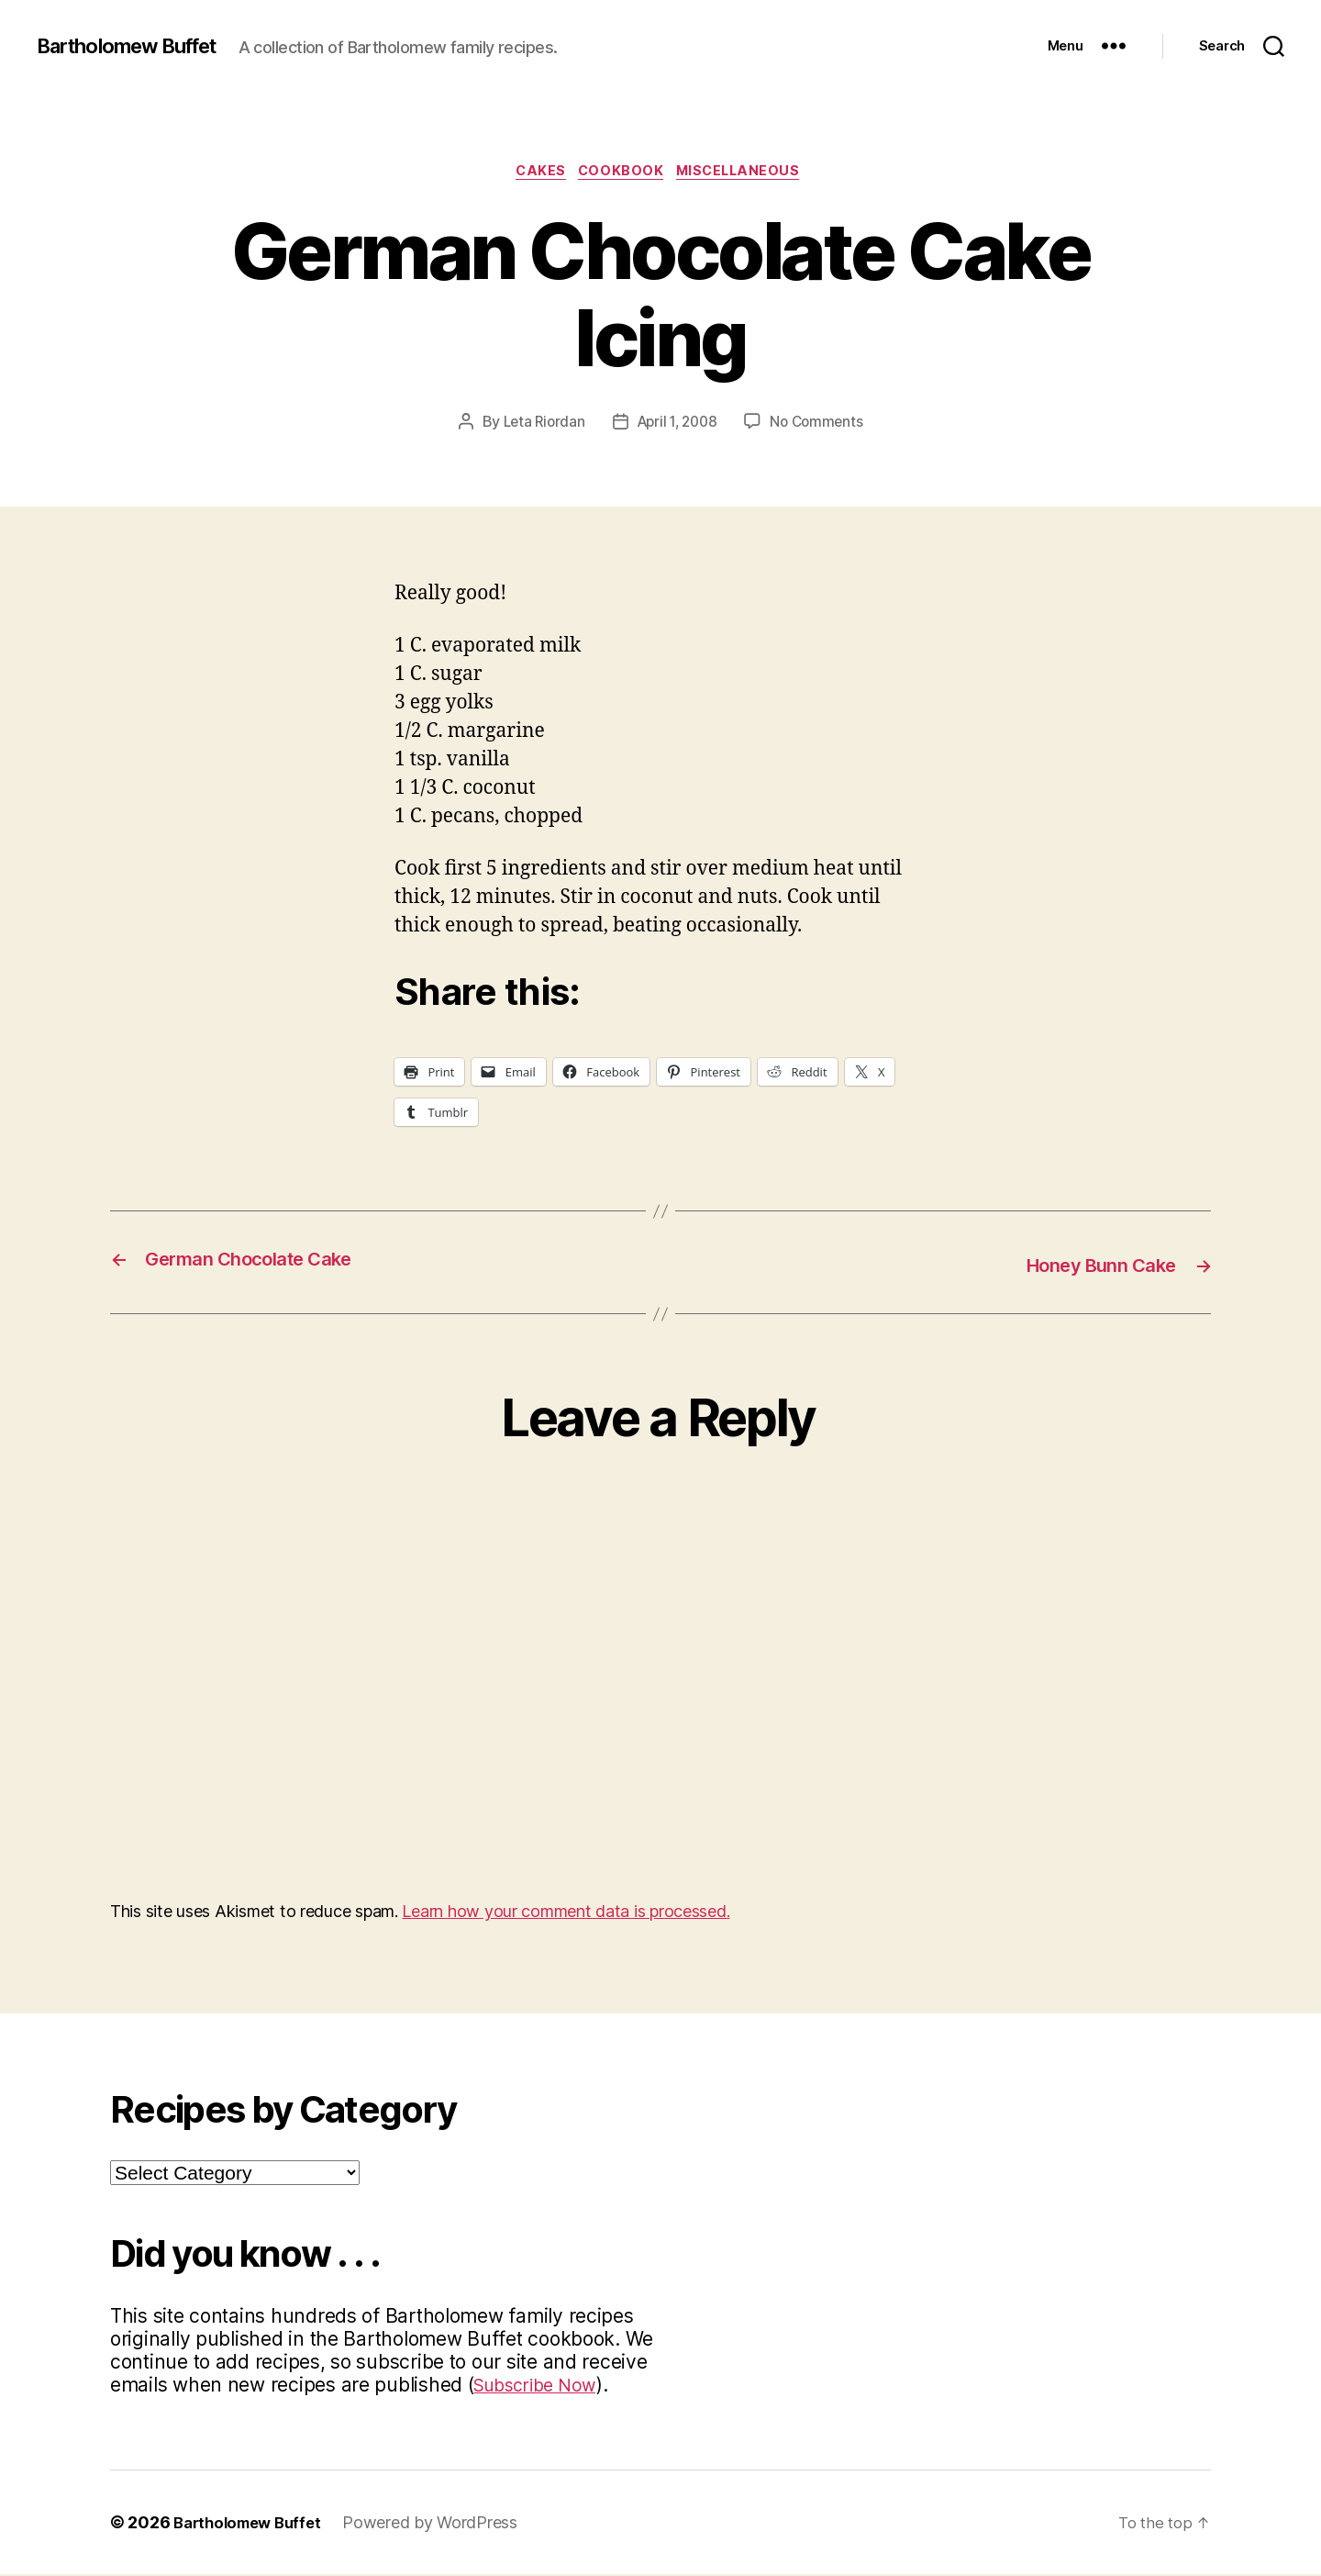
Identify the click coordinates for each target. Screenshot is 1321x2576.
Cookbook (622, 173)
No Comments (821, 425)
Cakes (535, 173)
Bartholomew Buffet (138, 46)
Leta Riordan (539, 425)
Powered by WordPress (441, 2524)
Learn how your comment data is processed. (565, 1913)
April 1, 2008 (677, 425)
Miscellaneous (748, 173)
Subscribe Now (541, 2386)
